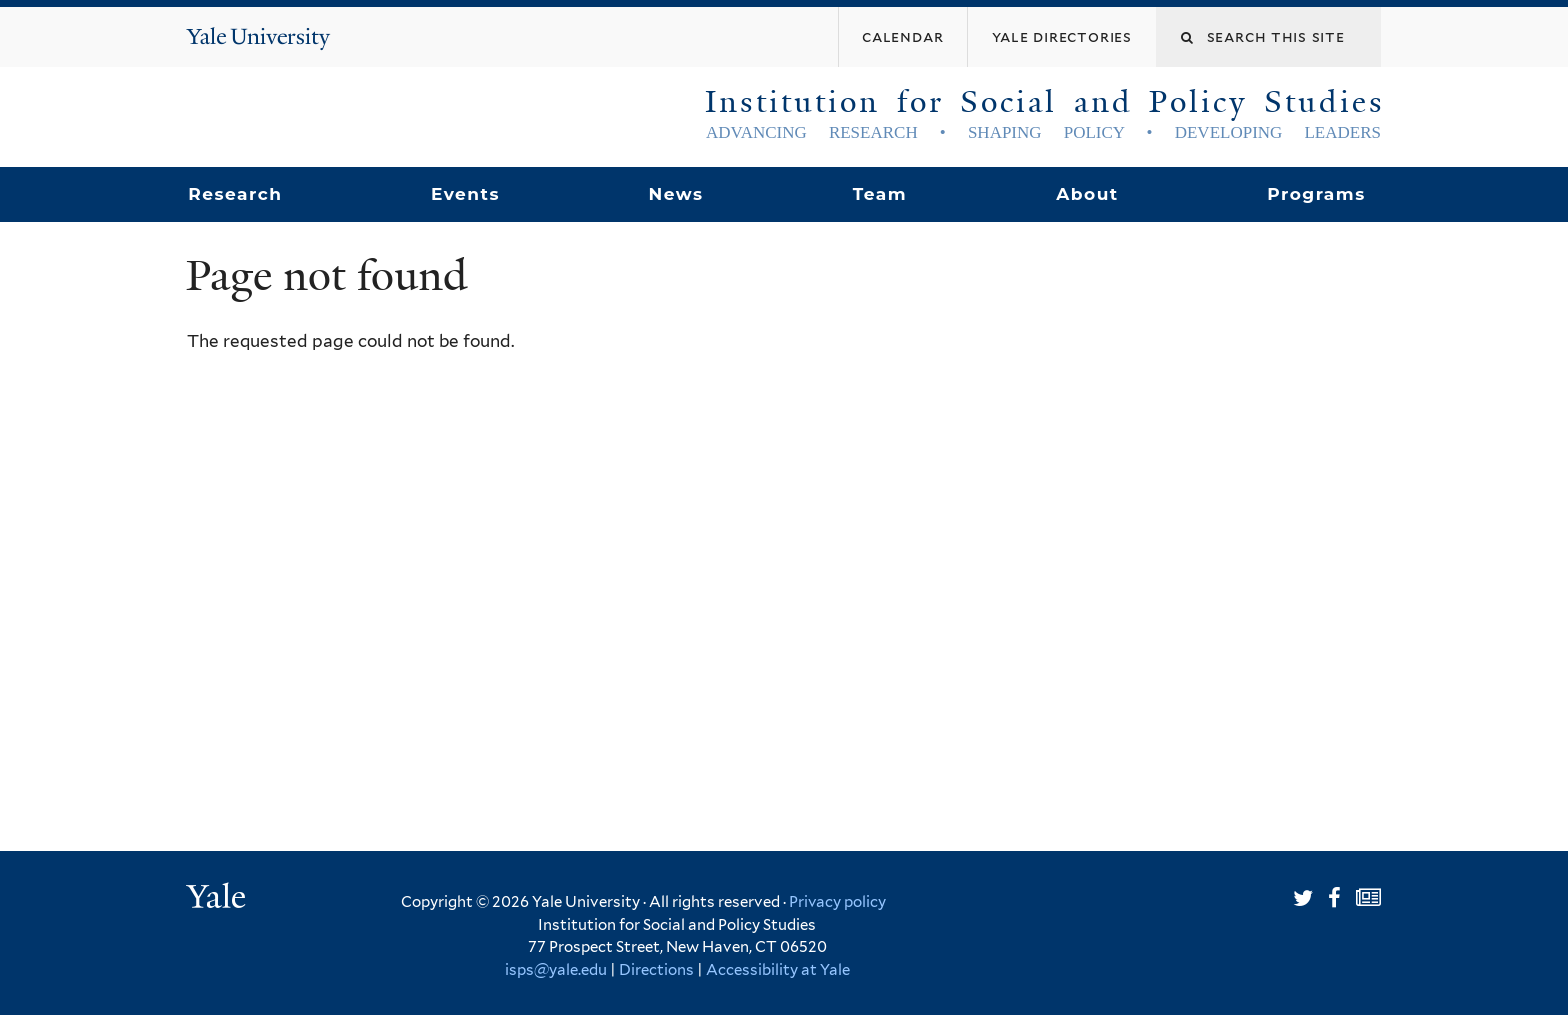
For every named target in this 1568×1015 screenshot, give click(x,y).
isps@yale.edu (556, 970)
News (675, 194)
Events (465, 194)
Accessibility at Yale (778, 970)
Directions (656, 970)
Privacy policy (837, 902)
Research (235, 194)
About (1087, 194)
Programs (1316, 194)
